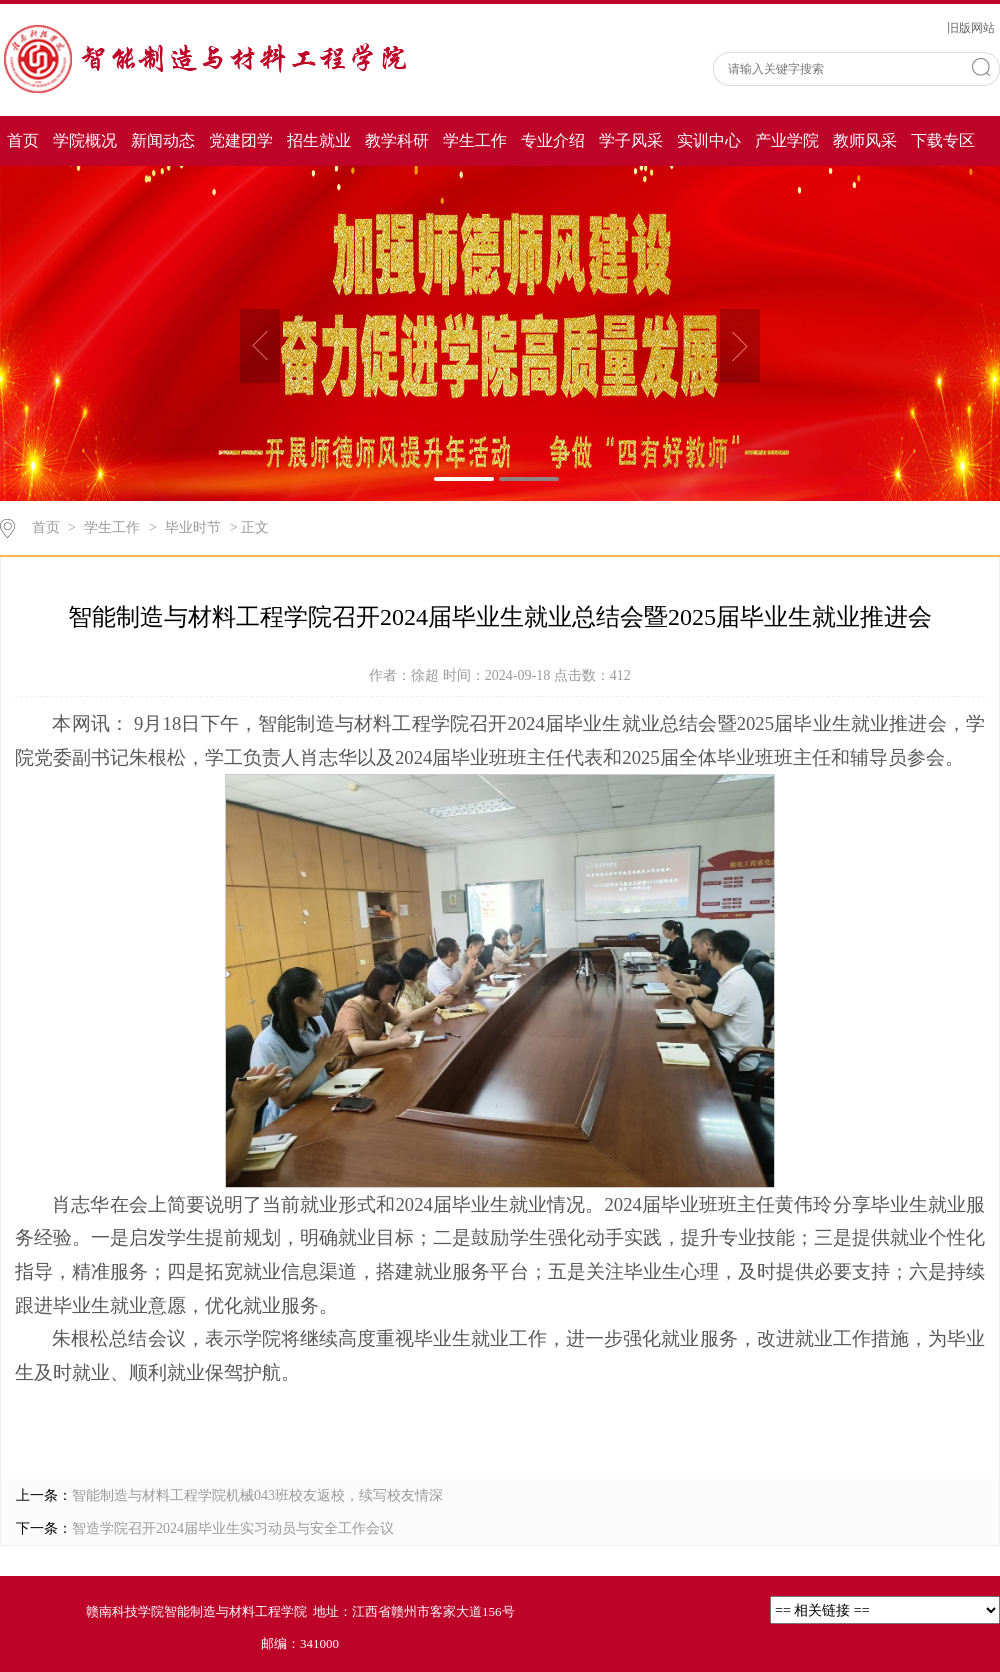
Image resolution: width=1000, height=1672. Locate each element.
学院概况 (85, 140)
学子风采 (631, 140)
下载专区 (943, 140)
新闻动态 (163, 140)
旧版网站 (971, 28)
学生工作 (475, 140)
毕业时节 (193, 527)
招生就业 (319, 140)
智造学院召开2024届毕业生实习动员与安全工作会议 (233, 1528)
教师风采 (865, 140)
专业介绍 (553, 140)
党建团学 (241, 140)
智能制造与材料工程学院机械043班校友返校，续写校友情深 (257, 1495)
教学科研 (397, 140)
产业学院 (787, 140)
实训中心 (709, 140)
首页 (23, 140)
